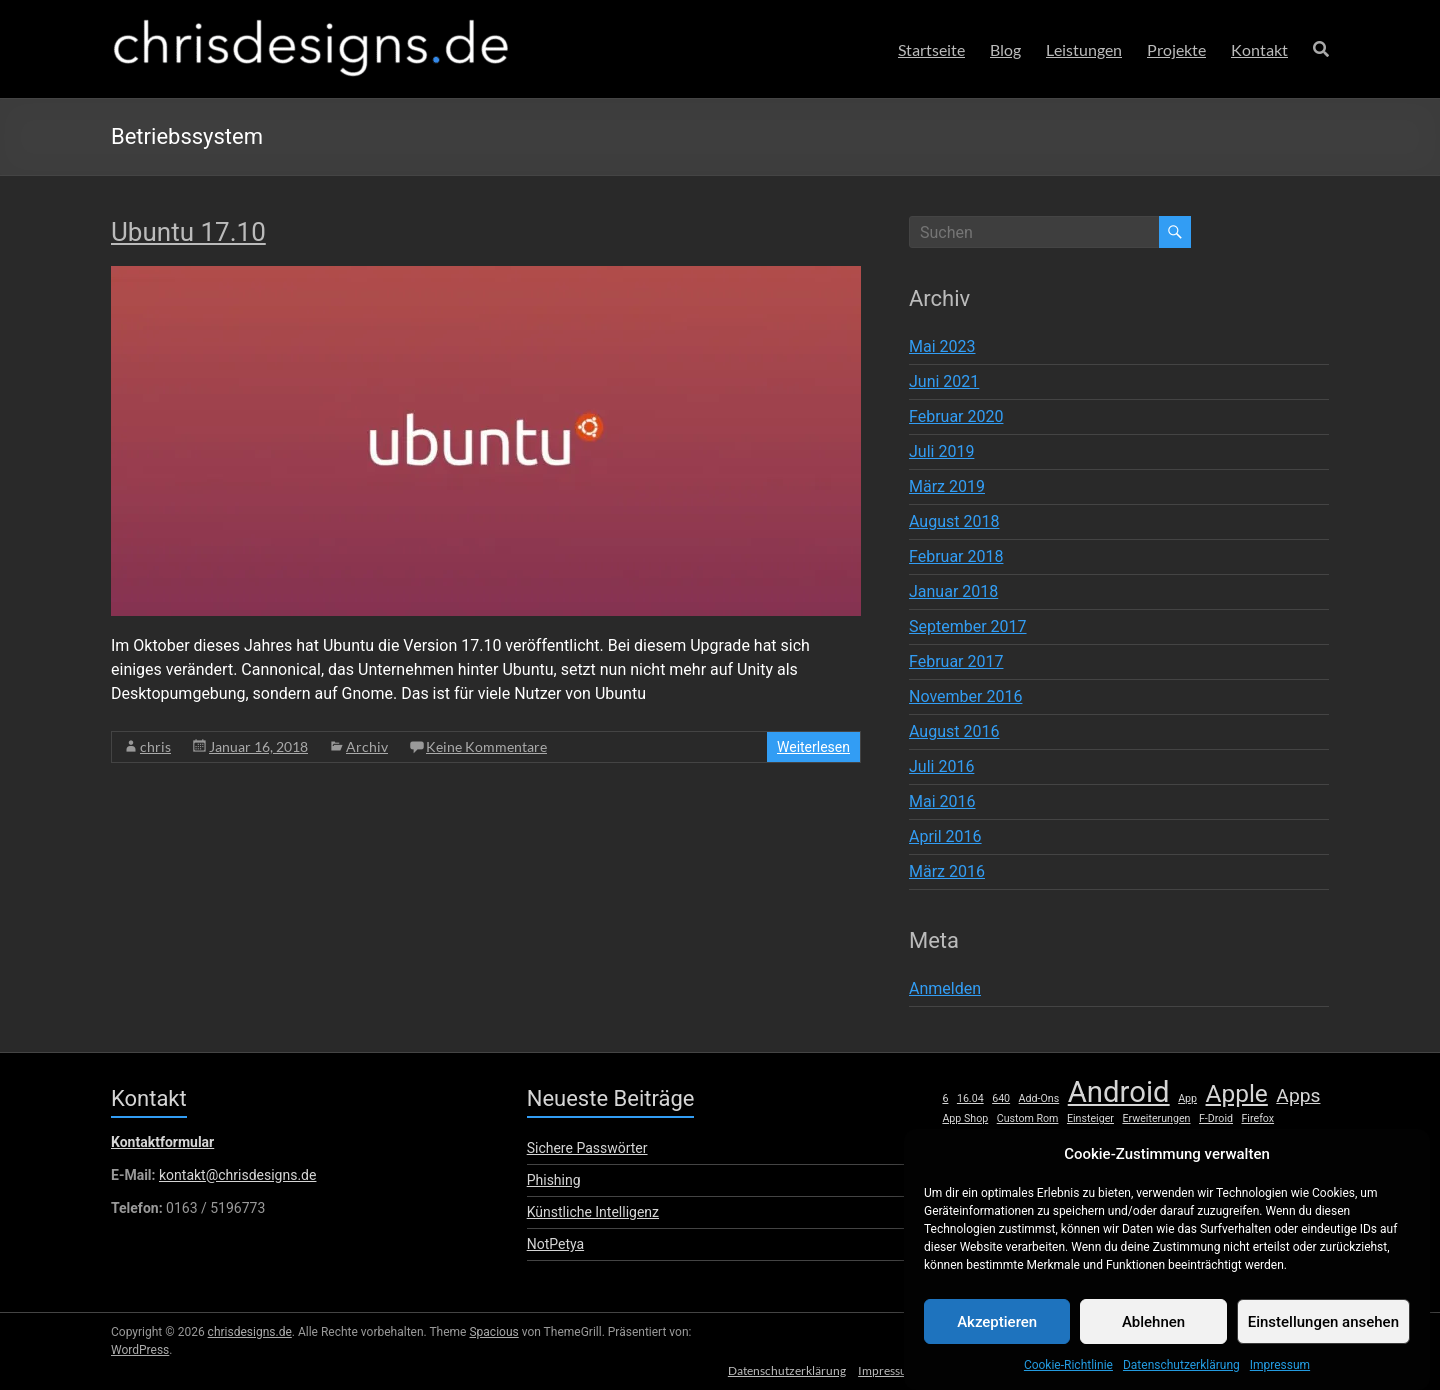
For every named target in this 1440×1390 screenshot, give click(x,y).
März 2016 (947, 871)
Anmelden (945, 988)
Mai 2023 (942, 346)
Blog (1005, 49)
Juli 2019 (941, 451)
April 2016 (945, 836)
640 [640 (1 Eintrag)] (1001, 1098)
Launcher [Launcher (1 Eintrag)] (1180, 1139)
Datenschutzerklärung (1181, 1379)
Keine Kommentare (486, 746)
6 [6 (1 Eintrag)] (945, 1098)
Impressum (1280, 1379)
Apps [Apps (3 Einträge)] (1298, 1096)
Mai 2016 (942, 801)
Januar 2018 (953, 591)
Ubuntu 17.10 (188, 232)
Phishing (554, 1180)
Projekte (1176, 49)
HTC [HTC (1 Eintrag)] (1044, 1139)
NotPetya (555, 1244)
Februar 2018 (956, 556)
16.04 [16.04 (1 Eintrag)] (970, 1098)
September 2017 (968, 626)
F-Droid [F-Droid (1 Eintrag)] (1216, 1118)
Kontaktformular (162, 1142)
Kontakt (1259, 49)
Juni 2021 (944, 381)
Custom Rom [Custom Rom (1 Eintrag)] (1028, 1118)
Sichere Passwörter (587, 1148)
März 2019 (947, 486)
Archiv (367, 746)
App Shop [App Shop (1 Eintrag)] (965, 1118)
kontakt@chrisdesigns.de (237, 1175)
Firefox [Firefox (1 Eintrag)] (1257, 1118)
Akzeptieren (997, 1336)
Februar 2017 (956, 661)
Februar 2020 (956, 416)
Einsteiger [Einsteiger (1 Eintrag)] (1090, 1118)
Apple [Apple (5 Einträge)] (1237, 1094)
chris (155, 746)
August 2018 (954, 521)
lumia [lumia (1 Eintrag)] (1270, 1139)
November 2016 (965, 696)
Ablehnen (1153, 1336)
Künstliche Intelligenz (593, 1212)
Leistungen (1084, 49)
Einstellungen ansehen (1323, 1336)
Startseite (931, 49)
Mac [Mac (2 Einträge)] (1306, 1138)
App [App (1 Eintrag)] (1187, 1098)
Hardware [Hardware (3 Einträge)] (983, 1137)
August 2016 (954, 731)
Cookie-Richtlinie (1068, 1379)
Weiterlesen (813, 747)
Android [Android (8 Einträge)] (1119, 1092)
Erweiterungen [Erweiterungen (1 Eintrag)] (1156, 1118)
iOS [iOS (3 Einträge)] (1077, 1137)
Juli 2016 (941, 766)
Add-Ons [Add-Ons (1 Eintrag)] (1039, 1098)
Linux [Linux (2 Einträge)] (1230, 1138)
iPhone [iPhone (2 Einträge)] (1125, 1138)
